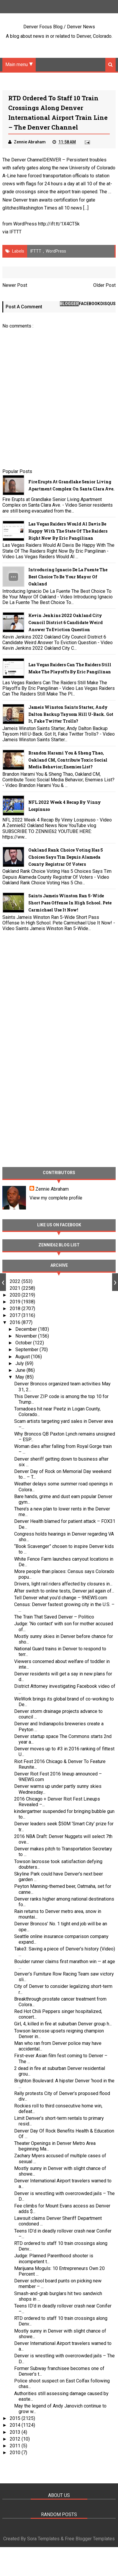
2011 (16, 2446)
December (26, 1329)
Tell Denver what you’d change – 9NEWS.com (60, 1597)
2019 (16, 1302)
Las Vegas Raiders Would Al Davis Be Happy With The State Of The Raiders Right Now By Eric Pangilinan (67, 531)
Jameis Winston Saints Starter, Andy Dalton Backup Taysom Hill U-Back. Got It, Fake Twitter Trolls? (70, 714)
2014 (16, 2425)
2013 (16, 2432)
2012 (16, 2439)
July (20, 1363)
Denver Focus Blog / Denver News (59, 27)
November (26, 1336)
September (27, 1350)
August (23, 1356)
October (24, 1343)
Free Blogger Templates (90, 2539)
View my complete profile (56, 1198)
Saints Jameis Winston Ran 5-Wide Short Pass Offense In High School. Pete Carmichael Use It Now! (70, 903)
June (21, 1370)
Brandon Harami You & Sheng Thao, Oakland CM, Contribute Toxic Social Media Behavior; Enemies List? (67, 760)
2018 (16, 1309)
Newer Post (14, 285)
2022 (16, 1281)
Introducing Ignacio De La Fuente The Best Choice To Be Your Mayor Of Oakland (67, 577)
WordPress (56, 251)
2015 (16, 2418)
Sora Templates (43, 2539)
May (20, 1377)
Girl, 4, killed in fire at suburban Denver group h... (63, 2024)
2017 (16, 1315)
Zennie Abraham (52, 1189)
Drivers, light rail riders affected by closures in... (63, 1584)
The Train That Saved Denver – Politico (54, 1617)
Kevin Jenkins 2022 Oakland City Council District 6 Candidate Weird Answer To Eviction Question (65, 623)
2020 (16, 1295)
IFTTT (15, 232)
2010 (16, 2453)
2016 (16, 1322)
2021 (16, 1288)
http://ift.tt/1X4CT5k (59, 224)
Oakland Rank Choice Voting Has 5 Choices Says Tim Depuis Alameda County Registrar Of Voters (65, 857)
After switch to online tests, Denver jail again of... (64, 1591)
